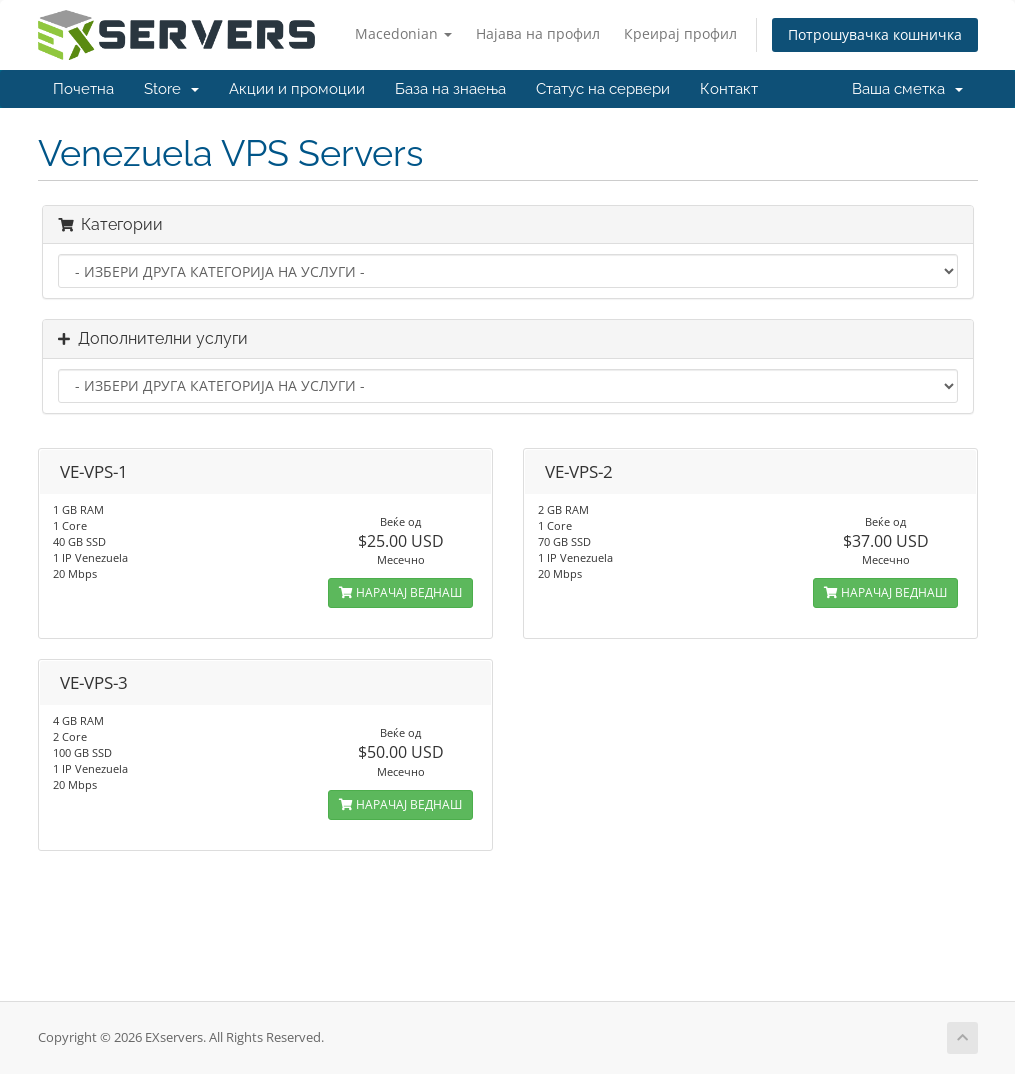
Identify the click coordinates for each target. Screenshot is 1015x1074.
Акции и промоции (297, 89)
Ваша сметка (907, 89)
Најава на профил (538, 33)
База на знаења (450, 89)
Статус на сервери (603, 89)
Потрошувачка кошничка (875, 34)
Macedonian (403, 33)
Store (171, 89)
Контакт (729, 89)
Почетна (83, 89)
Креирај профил (680, 33)
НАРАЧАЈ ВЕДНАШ (400, 592)
